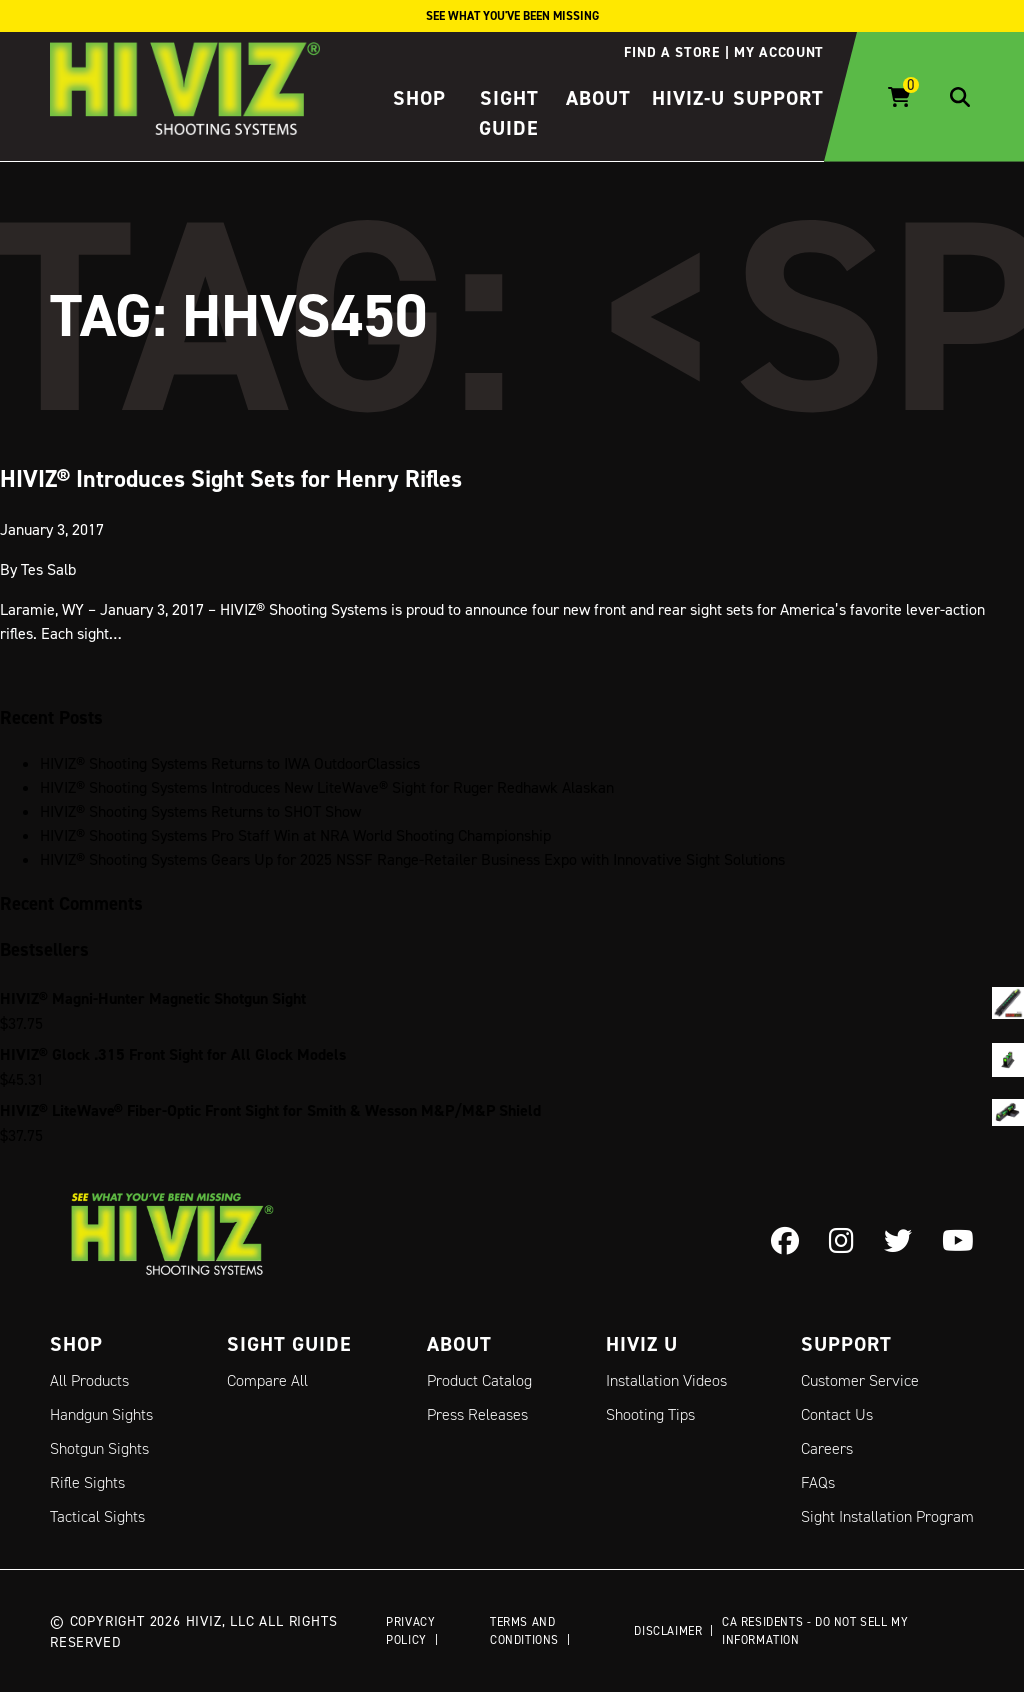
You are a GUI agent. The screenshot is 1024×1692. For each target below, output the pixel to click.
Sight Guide (289, 1344)
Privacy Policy (410, 1630)
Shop (419, 98)
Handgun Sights (101, 1414)
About (598, 98)
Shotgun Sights (99, 1448)
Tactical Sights (97, 1516)
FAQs (818, 1482)
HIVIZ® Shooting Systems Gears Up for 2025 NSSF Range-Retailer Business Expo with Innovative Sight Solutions (412, 859)
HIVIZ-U (688, 98)
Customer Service (860, 1380)
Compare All (267, 1380)
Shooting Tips (650, 1414)
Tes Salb (48, 568)
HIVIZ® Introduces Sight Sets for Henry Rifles (231, 477)
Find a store (671, 52)
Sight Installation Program (887, 1516)
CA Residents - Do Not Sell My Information (815, 1630)
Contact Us (837, 1414)
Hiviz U (642, 1344)
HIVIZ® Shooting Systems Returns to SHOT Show (200, 811)
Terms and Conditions (524, 1630)
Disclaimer (668, 1630)
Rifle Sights (87, 1482)
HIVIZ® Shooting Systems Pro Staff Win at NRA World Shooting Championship (295, 835)
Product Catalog (479, 1380)
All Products (89, 1380)
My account (779, 52)
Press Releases (477, 1414)
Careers (827, 1448)
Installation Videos (666, 1380)
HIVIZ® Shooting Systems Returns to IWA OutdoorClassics (230, 763)
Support (778, 98)
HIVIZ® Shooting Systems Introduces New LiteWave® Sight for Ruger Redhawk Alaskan (327, 787)
